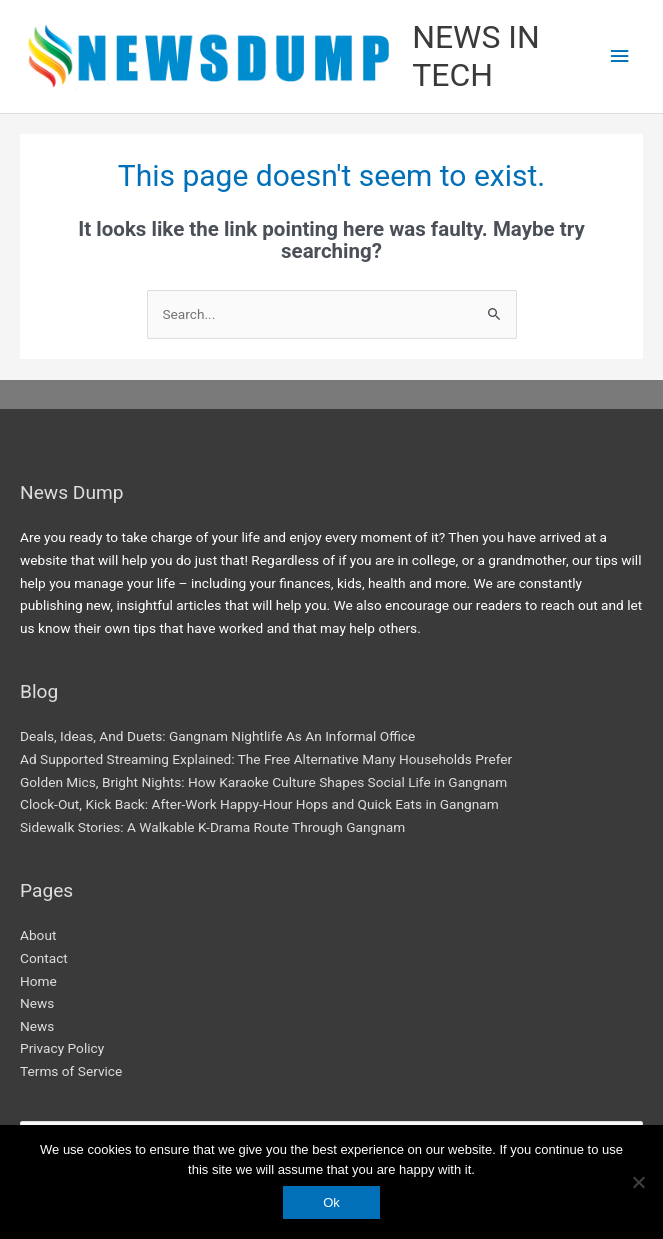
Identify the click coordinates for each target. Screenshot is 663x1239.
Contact (44, 958)
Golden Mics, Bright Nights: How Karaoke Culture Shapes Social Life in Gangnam (263, 782)
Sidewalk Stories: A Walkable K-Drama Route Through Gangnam (212, 827)
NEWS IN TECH (476, 56)
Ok (331, 1202)
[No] (638, 1182)
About (38, 935)
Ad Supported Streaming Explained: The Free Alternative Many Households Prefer (266, 759)
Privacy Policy (62, 1048)
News (37, 1003)
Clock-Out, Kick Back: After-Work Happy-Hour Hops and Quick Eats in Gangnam (259, 804)
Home (38, 981)
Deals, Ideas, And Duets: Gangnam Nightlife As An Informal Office (217, 736)
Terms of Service (71, 1071)
